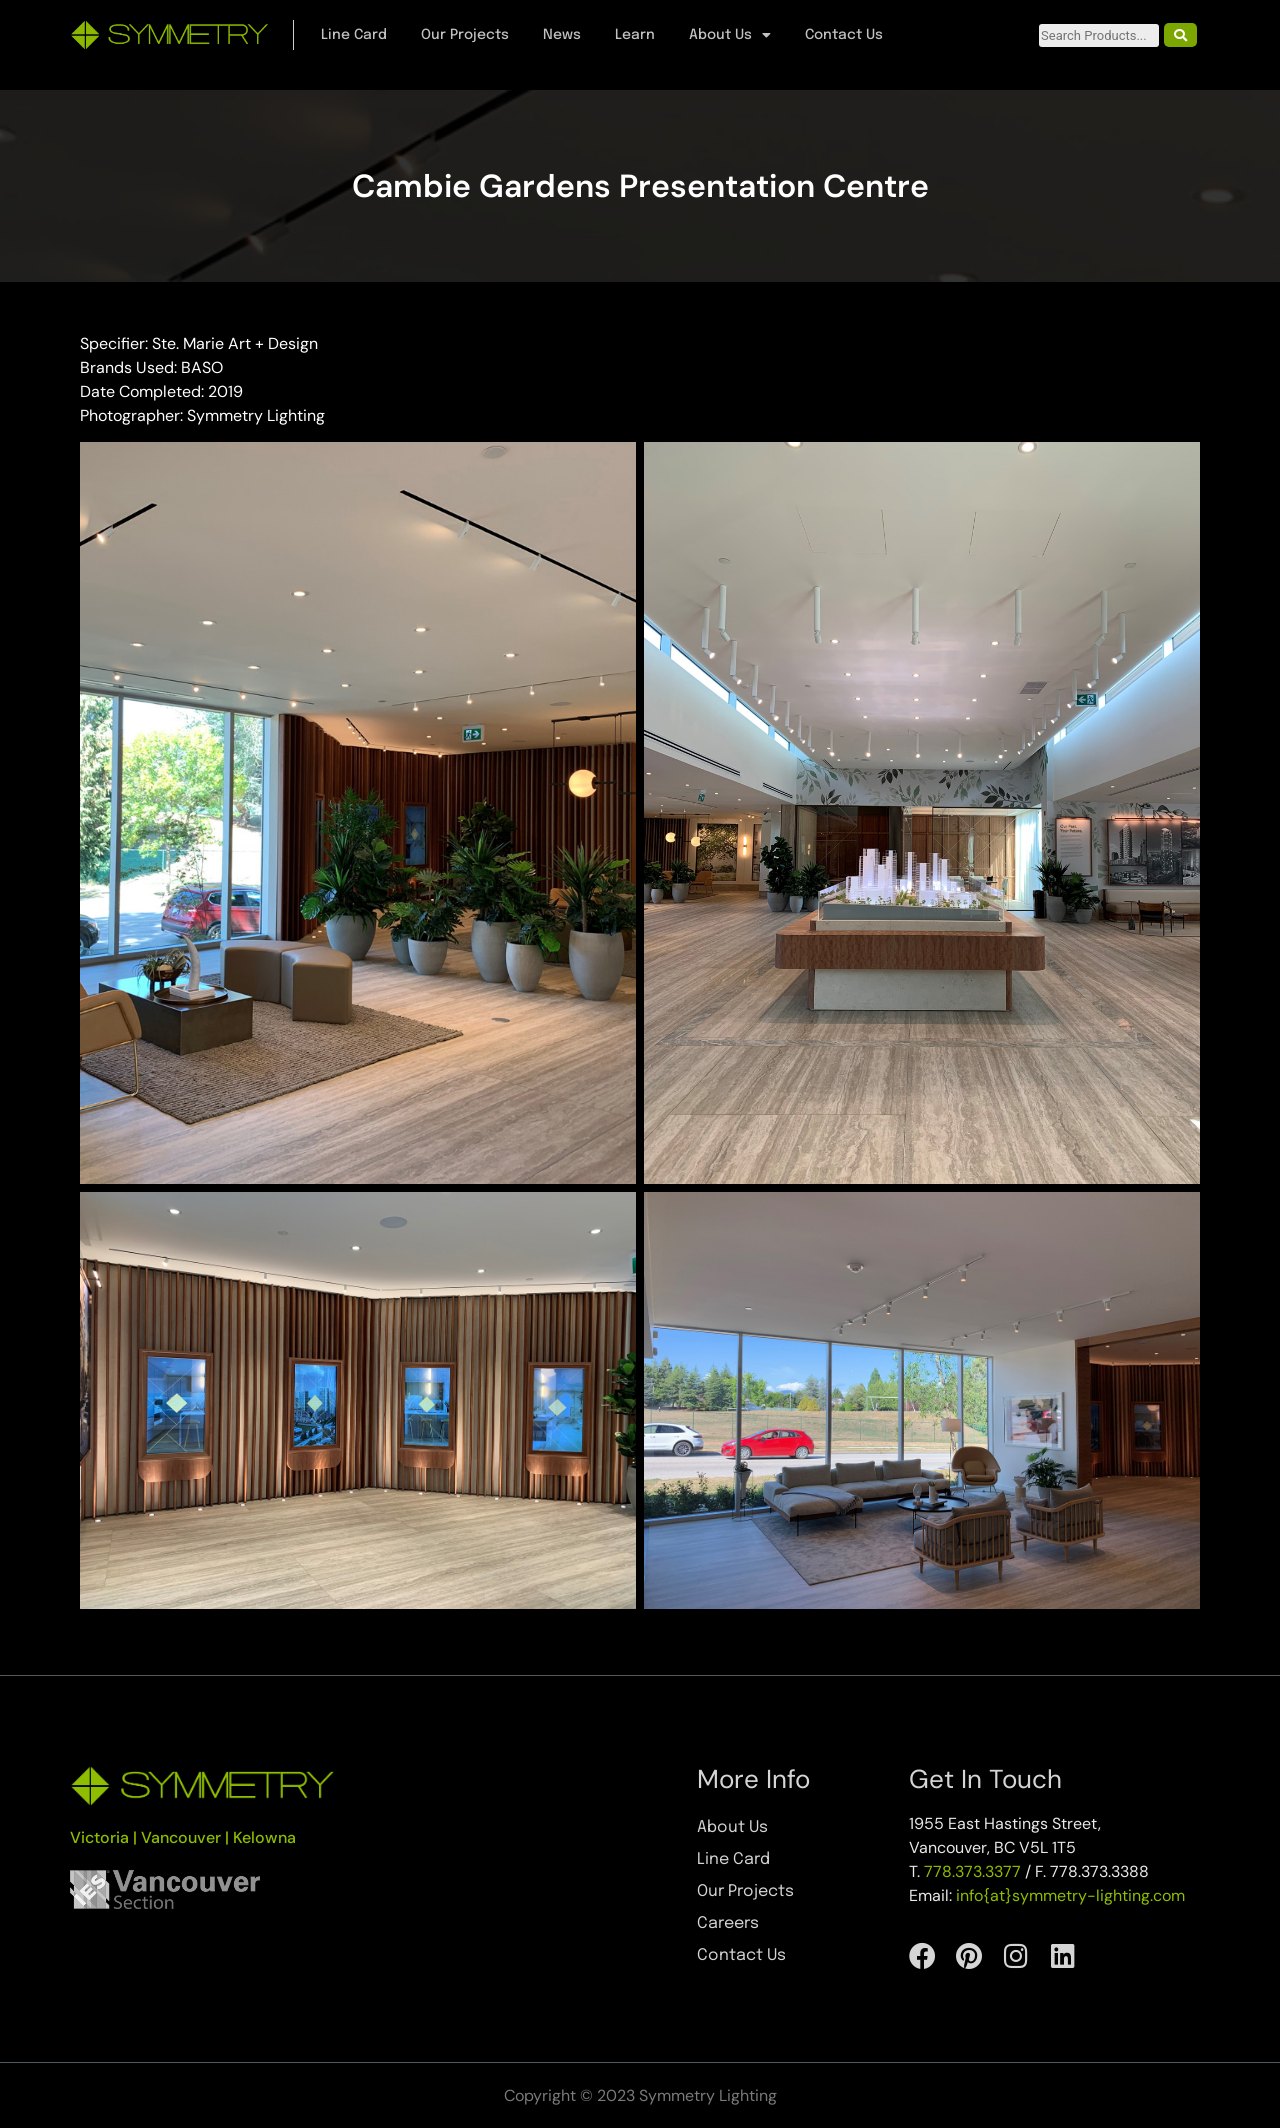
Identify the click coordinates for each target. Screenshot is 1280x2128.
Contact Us (844, 35)
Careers (728, 1923)
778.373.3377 (972, 1871)
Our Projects (465, 35)
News (562, 35)
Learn (635, 35)
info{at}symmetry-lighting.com (1070, 1895)
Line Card (354, 35)
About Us (730, 35)
